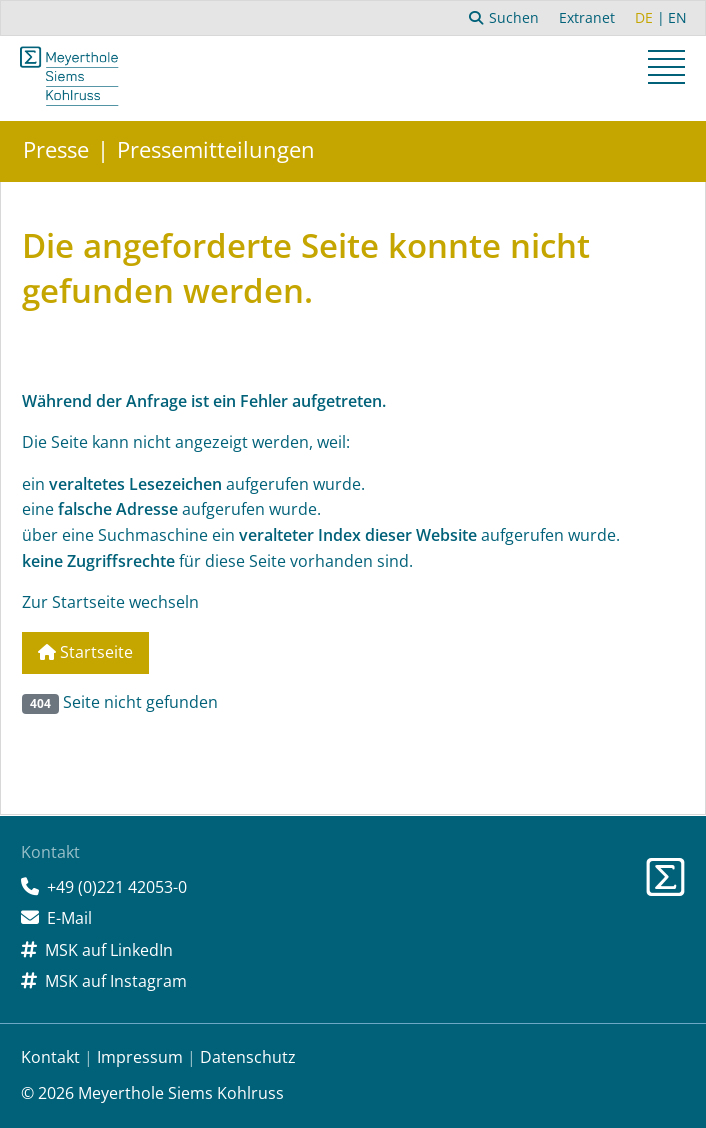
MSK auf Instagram (116, 981)
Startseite (85, 652)
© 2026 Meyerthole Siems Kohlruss (152, 1093)
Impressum (140, 1057)
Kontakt (50, 1057)
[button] (669, 70)
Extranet (587, 17)
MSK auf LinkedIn (109, 950)
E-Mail (69, 918)
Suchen (504, 17)
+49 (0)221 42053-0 (117, 887)
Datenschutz (248, 1057)
